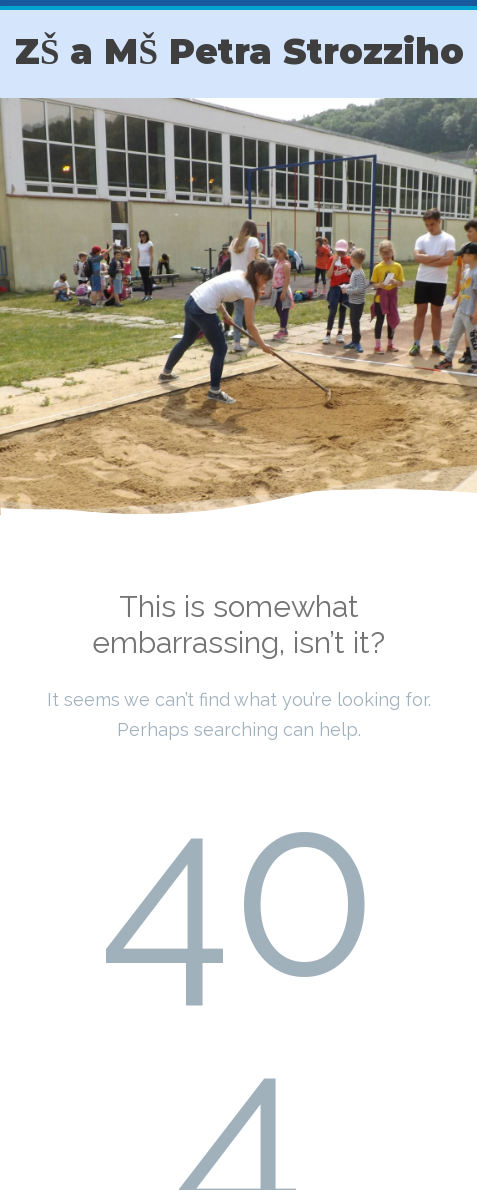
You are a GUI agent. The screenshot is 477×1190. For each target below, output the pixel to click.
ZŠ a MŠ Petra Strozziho (239, 51)
